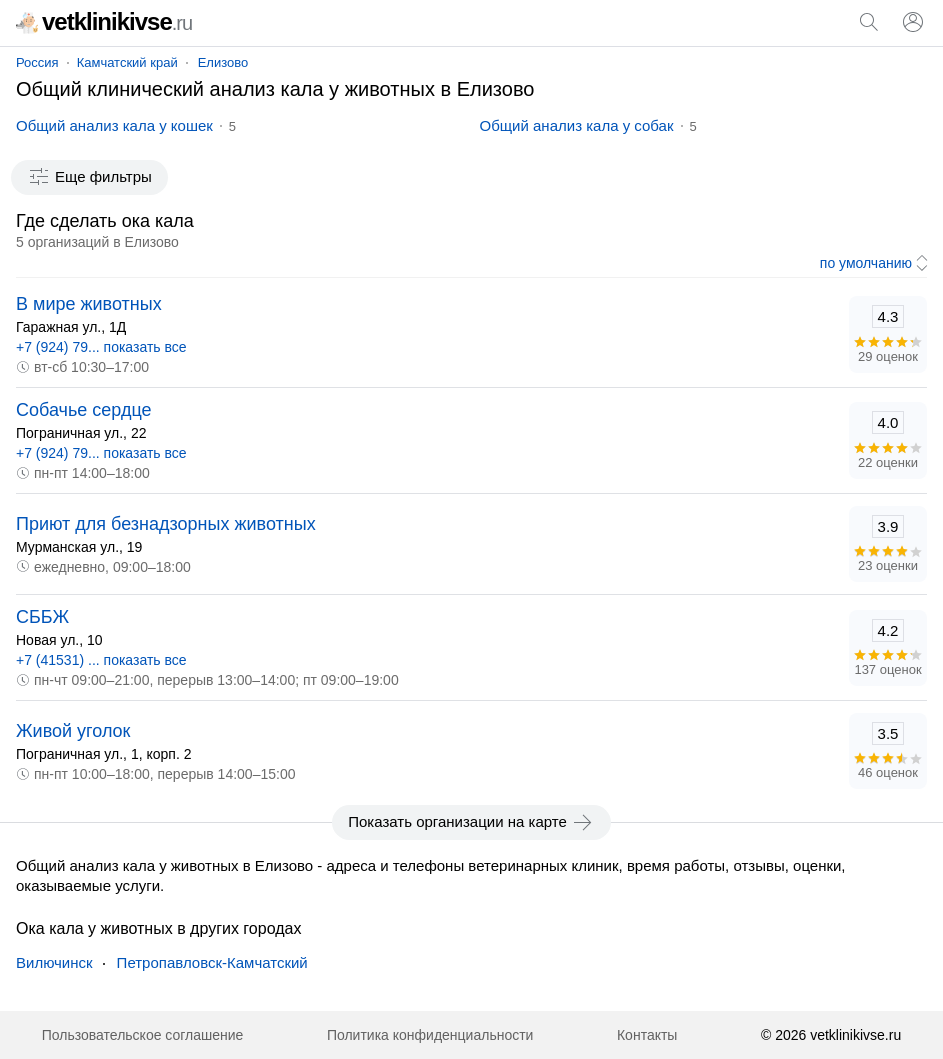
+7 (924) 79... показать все (101, 347)
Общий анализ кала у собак (577, 125)
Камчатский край (127, 62)
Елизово (223, 62)
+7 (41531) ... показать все (101, 660)
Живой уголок (73, 731)
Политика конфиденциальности (430, 1035)
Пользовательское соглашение (143, 1035)
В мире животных (89, 304)
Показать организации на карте (471, 822)
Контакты (647, 1035)
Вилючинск (54, 962)
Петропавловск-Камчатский (212, 962)
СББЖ (42, 617)
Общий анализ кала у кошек (114, 125)
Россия (37, 62)
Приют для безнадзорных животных (166, 524)
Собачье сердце (84, 410)
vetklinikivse (104, 21)
